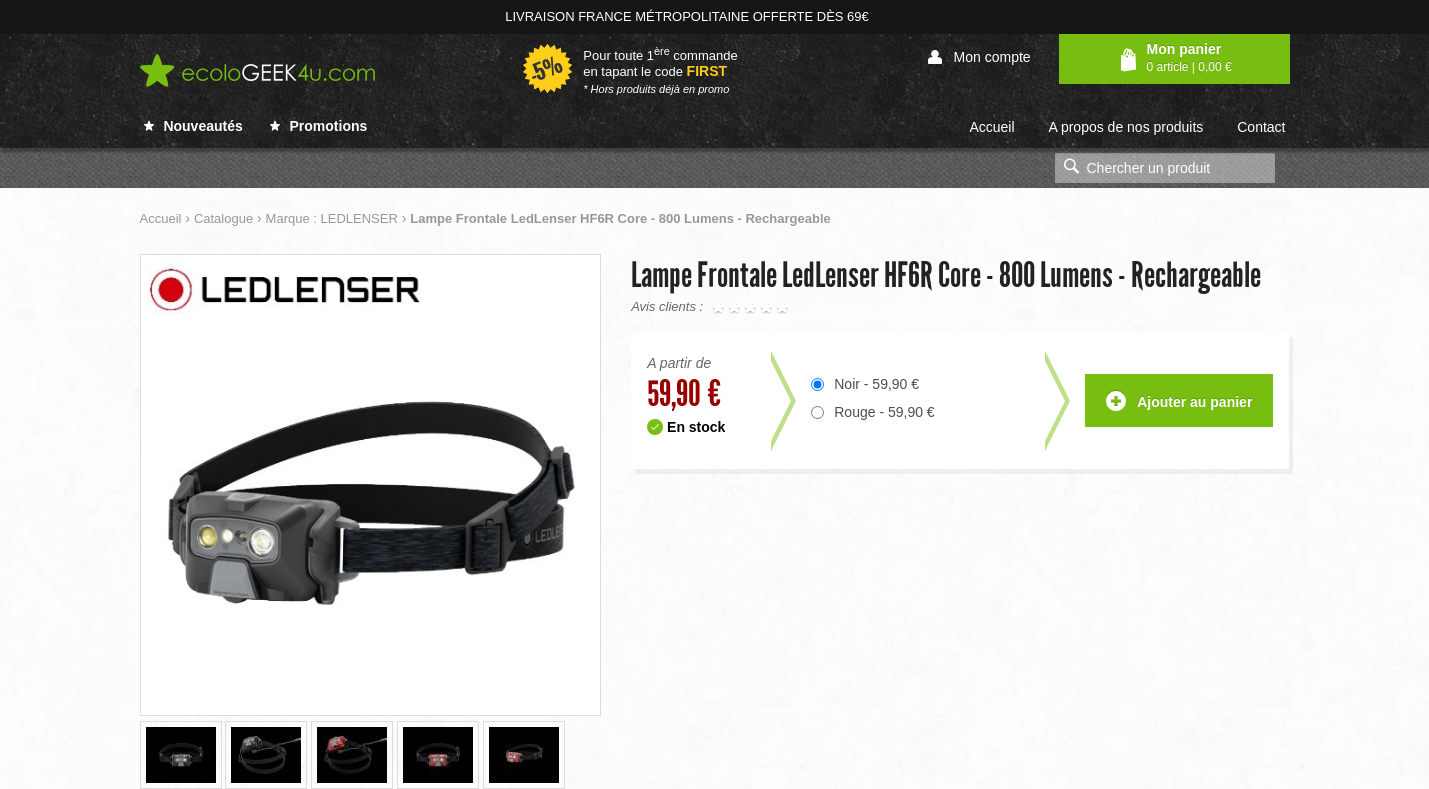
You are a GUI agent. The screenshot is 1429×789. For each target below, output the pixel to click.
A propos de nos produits (1125, 127)
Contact (1261, 127)
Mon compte (979, 57)
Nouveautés (193, 126)
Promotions (319, 126)
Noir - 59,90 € (876, 384)
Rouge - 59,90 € (884, 412)
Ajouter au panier (1179, 402)
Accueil (991, 127)
